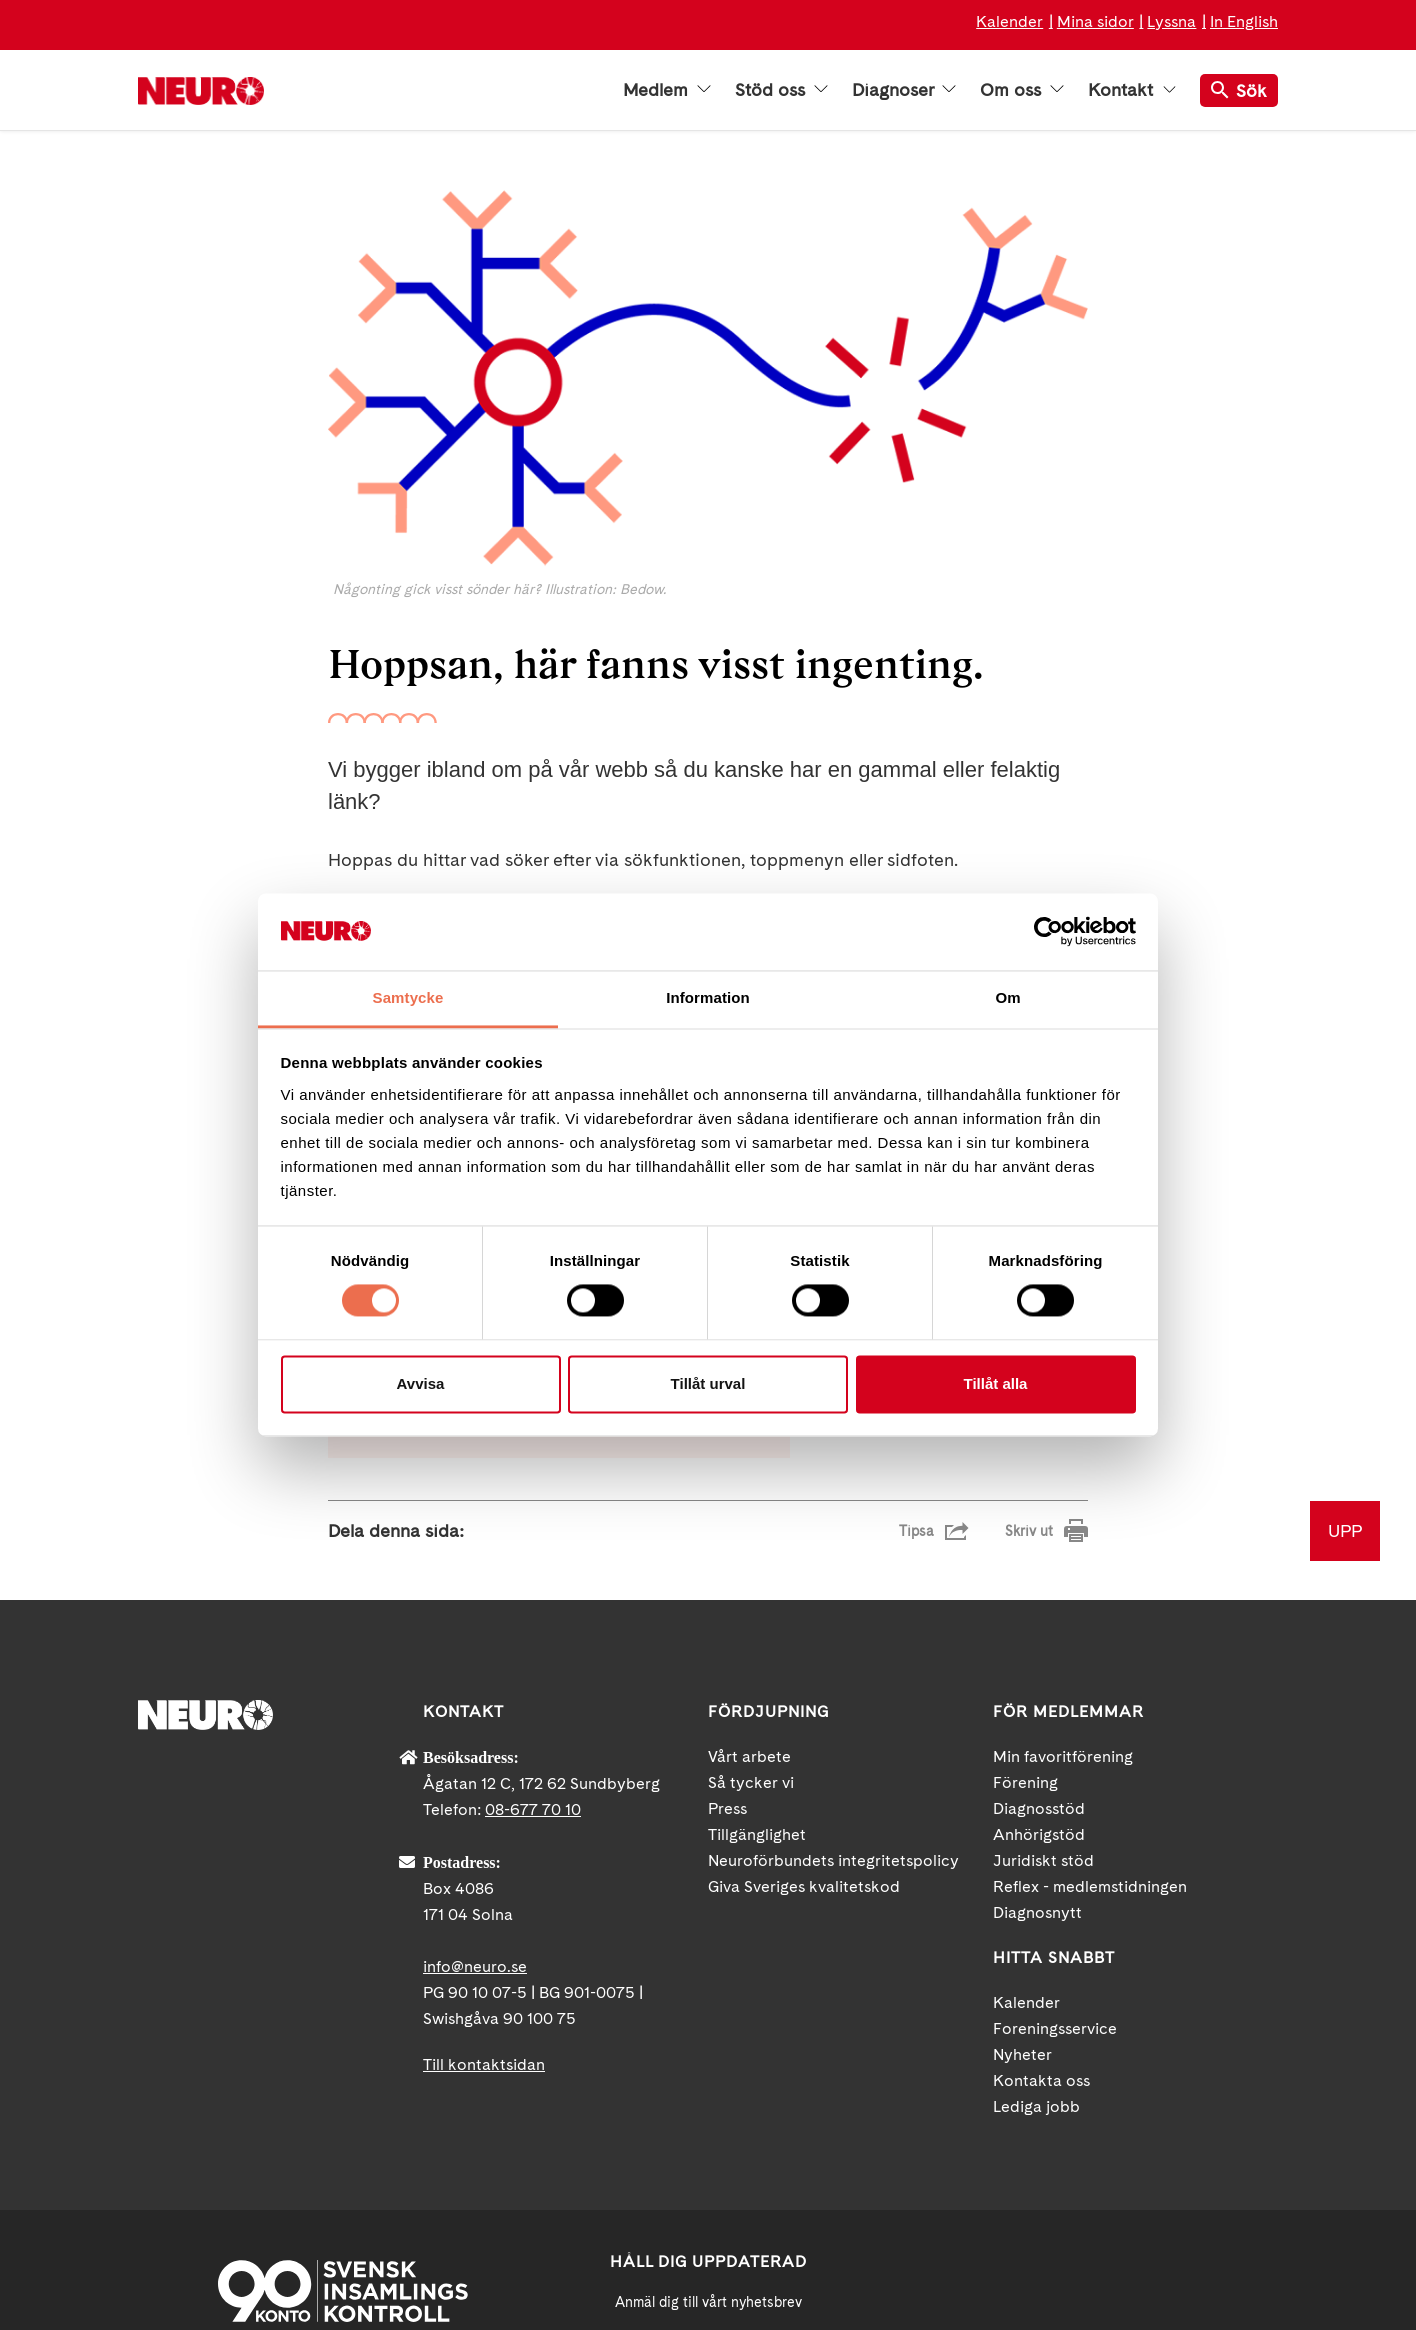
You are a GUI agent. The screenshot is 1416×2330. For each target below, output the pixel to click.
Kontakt (1132, 90)
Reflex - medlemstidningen (1090, 1659)
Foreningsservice (1055, 1801)
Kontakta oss (1041, 1853)
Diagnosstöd (1039, 1581)
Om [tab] (1007, 997)
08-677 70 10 (533, 1582)
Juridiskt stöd (1043, 1633)
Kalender (1009, 21)
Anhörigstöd (1039, 1607)
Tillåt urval (708, 1383)
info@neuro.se (475, 1739)
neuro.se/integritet (708, 2222)
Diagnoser (904, 90)
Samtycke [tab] (408, 997)
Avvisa (421, 1383)
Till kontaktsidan (484, 1837)
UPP (1345, 1303)
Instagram (1173, 2156)
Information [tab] (708, 997)
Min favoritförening (1063, 1529)
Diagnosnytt (1037, 1685)
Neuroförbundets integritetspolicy (833, 1633)
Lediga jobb (1036, 1879)
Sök (1239, 90)
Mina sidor (1095, 21)
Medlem (667, 90)
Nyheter (1022, 1827)
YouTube (1083, 2156)
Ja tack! (708, 2270)
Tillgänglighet (757, 1607)
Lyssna (1171, 21)
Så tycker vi (751, 1555)
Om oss (1022, 90)
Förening (1025, 1555)
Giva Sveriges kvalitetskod (804, 1659)
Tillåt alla (996, 1383)
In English (1244, 21)
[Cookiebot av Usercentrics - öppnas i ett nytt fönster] (1048, 932)
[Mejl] (708, 2124)
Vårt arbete (749, 1529)
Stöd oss (781, 90)
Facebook (993, 2156)
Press (727, 1581)
